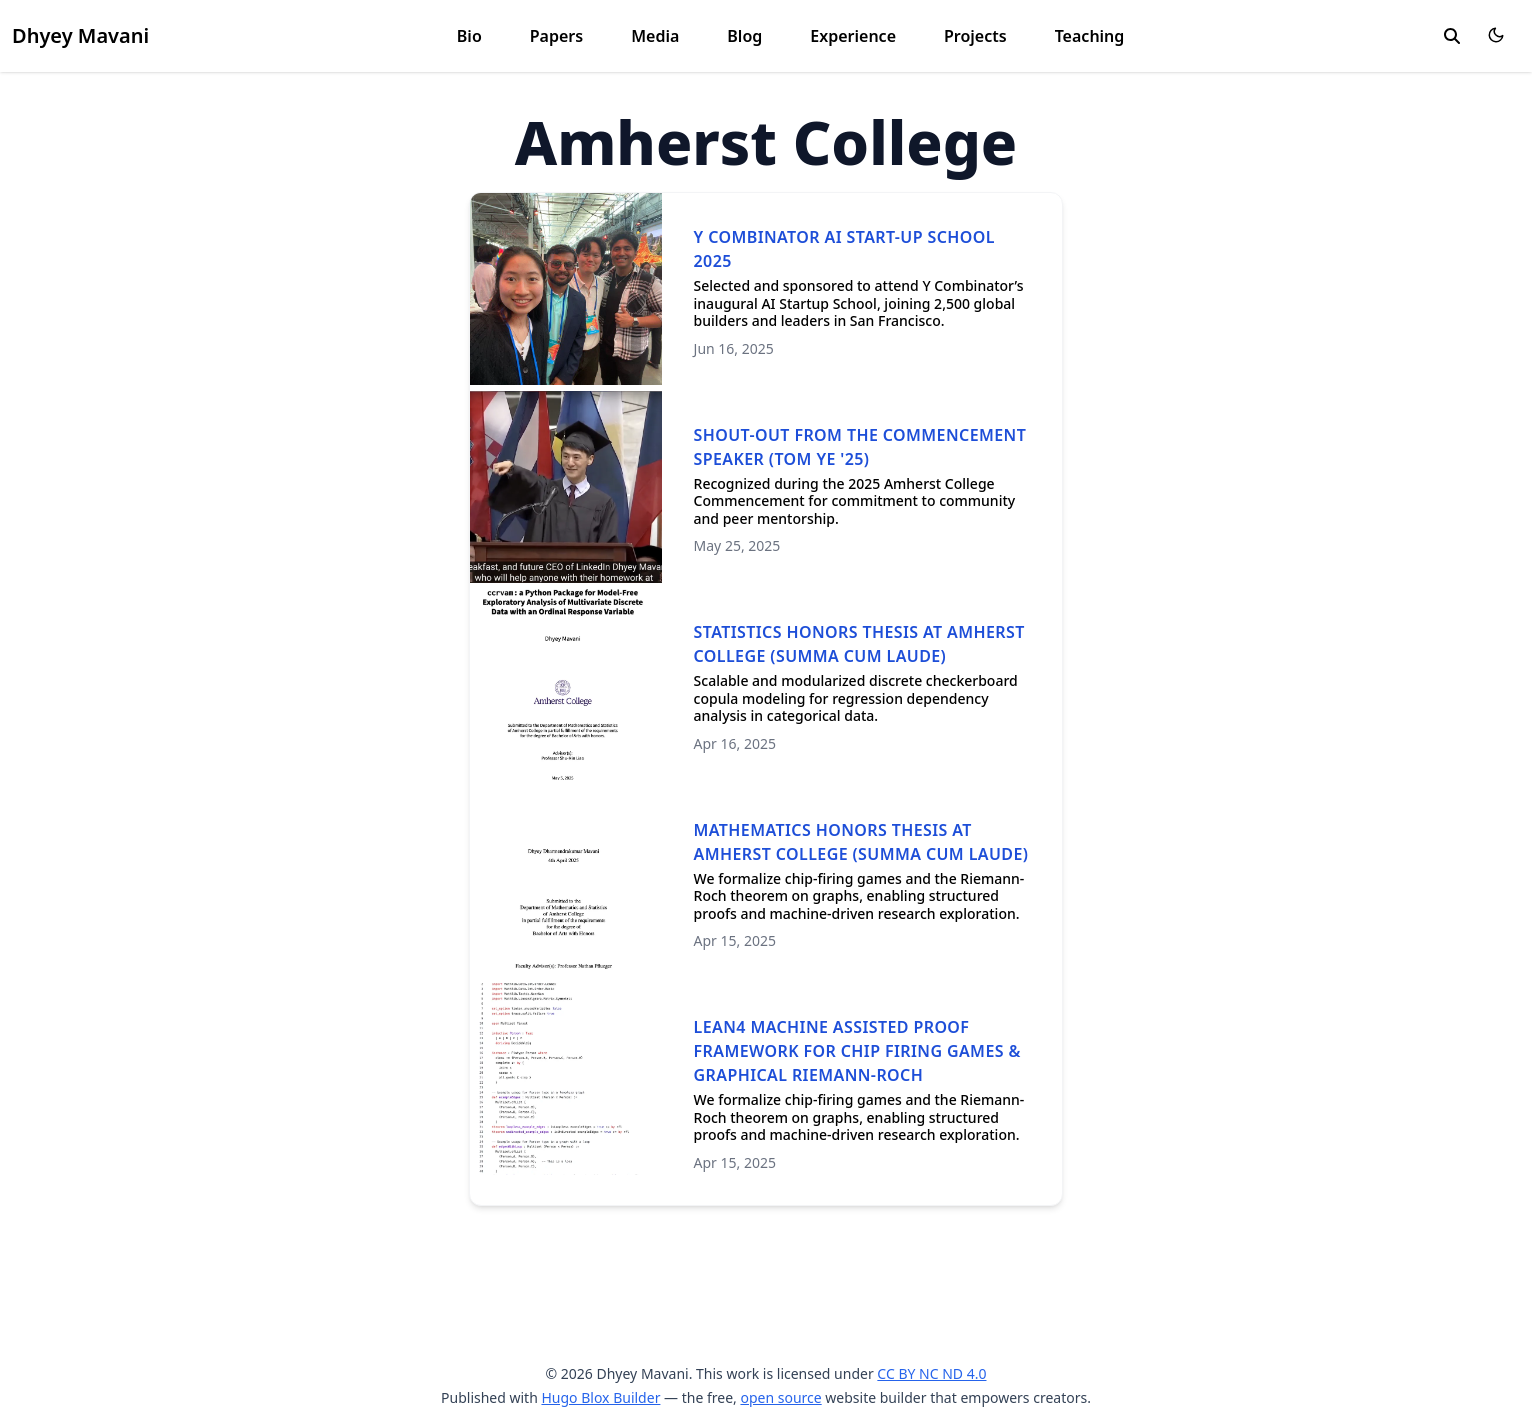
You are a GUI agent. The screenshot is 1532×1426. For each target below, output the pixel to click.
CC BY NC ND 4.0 (931, 1373)
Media (655, 36)
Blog (744, 36)
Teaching (1090, 36)
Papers (556, 36)
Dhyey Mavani (80, 35)
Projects (975, 36)
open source (780, 1397)
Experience (853, 36)
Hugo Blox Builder (600, 1397)
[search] (1452, 36)
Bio (469, 36)
